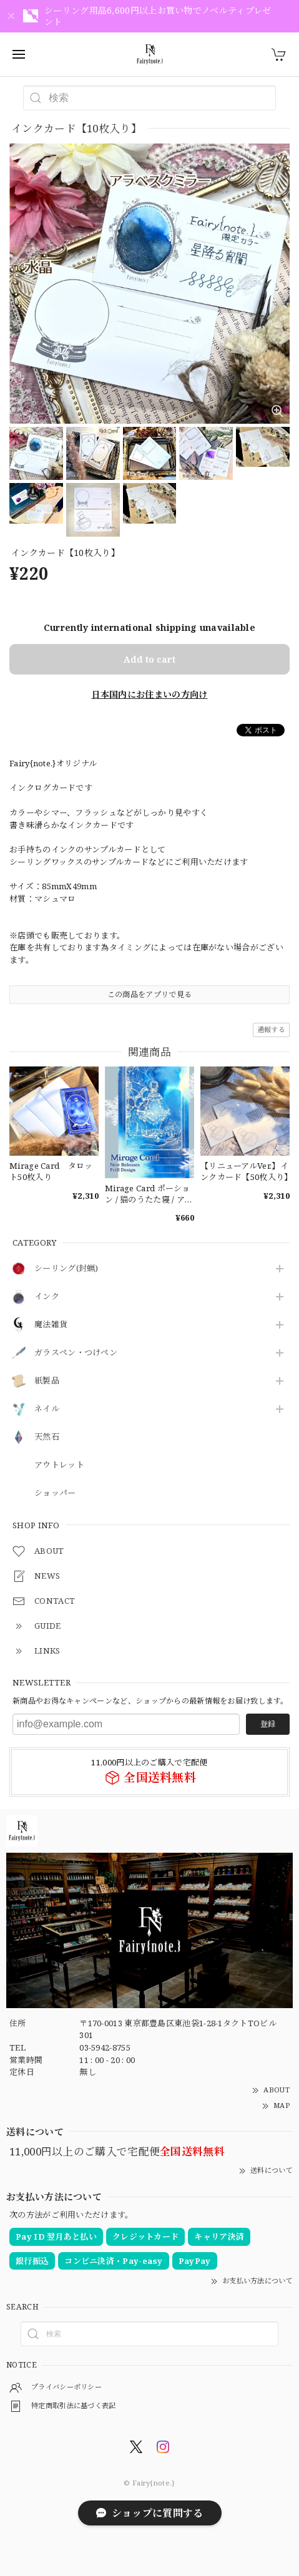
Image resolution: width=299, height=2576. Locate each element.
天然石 (46, 1437)
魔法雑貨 (50, 1325)
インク (46, 1297)
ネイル (46, 1409)
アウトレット (59, 1465)
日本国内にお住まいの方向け (150, 694)
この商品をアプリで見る (149, 994)
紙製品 (46, 1381)
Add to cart (149, 659)
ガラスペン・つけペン (75, 1353)
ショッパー (55, 1493)
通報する (271, 1029)
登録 (267, 1724)
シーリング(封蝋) (66, 1269)
